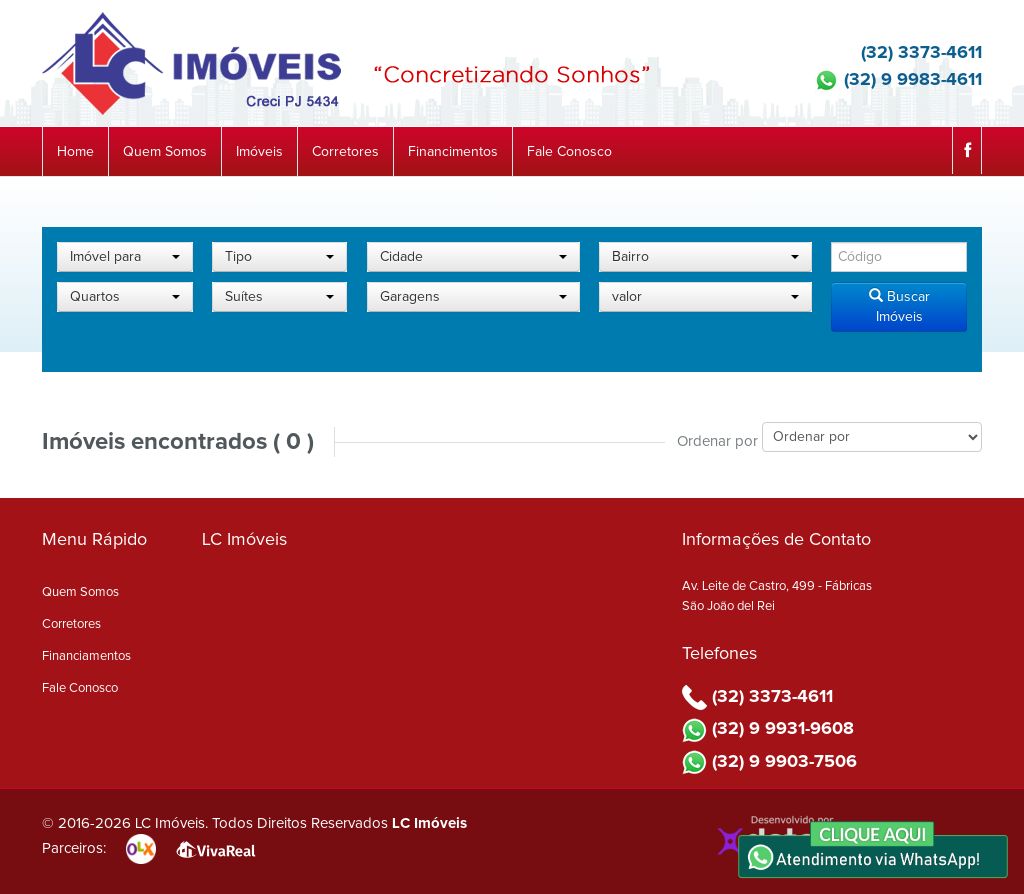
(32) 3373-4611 (906, 53)
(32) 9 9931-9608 (768, 729)
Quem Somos (165, 152)
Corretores (345, 152)
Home (75, 152)
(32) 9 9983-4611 (898, 80)
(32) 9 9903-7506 (769, 762)
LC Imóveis (429, 823)
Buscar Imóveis (899, 306)
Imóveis (259, 152)
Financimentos (453, 152)
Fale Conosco (569, 152)
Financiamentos (86, 656)
